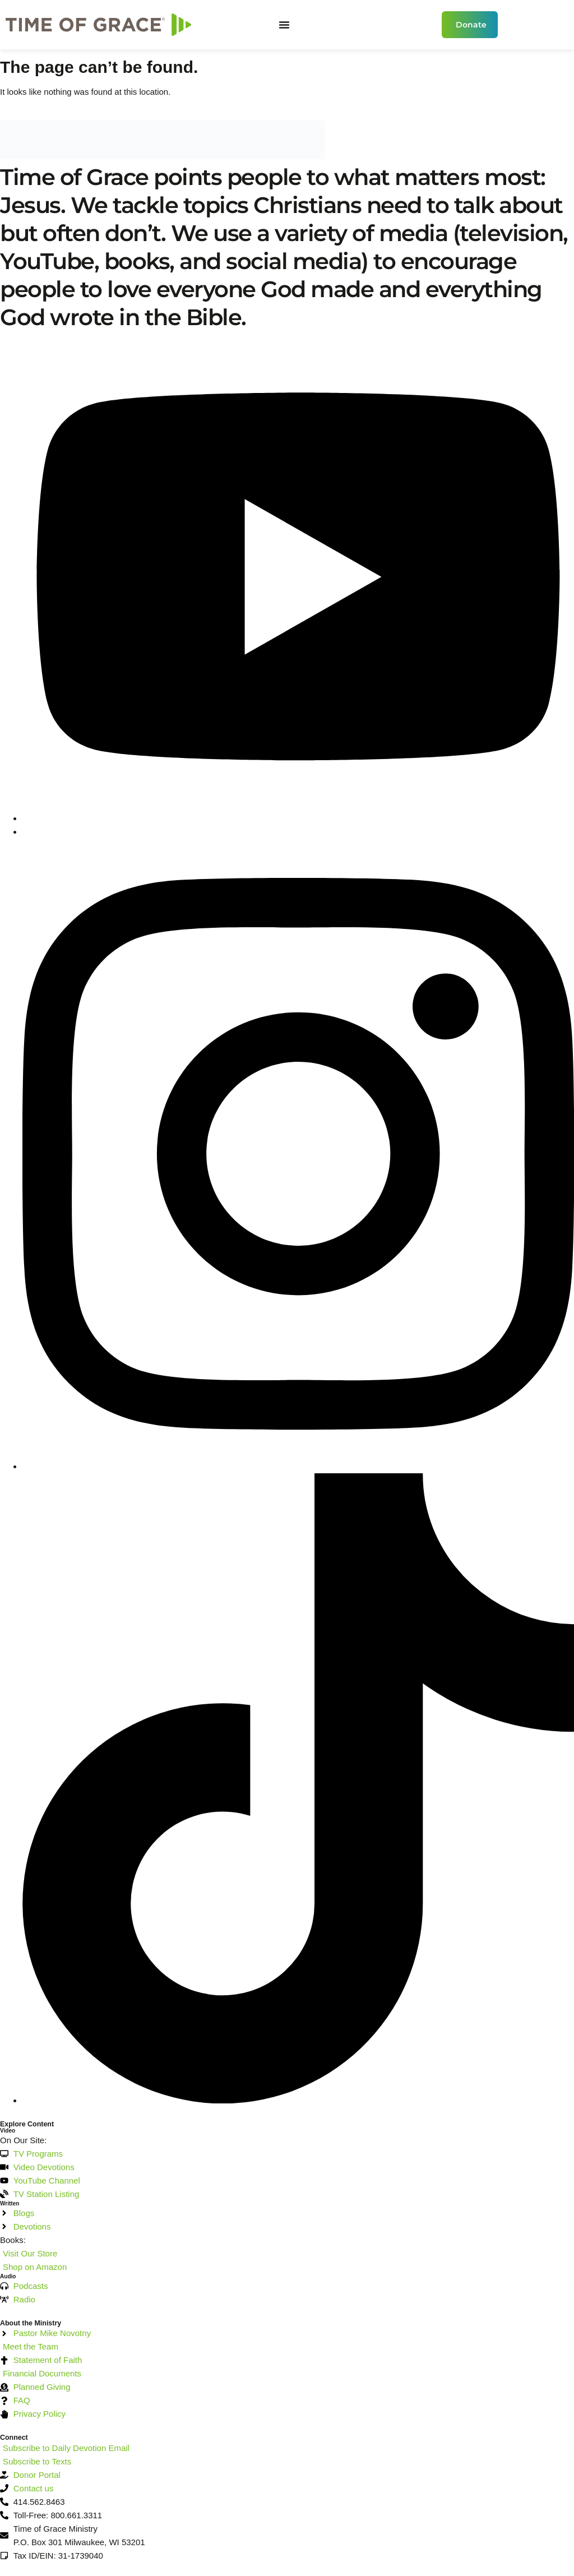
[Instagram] (298, 1466)
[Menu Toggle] (284, 24)
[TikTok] (298, 2100)
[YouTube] (298, 818)
